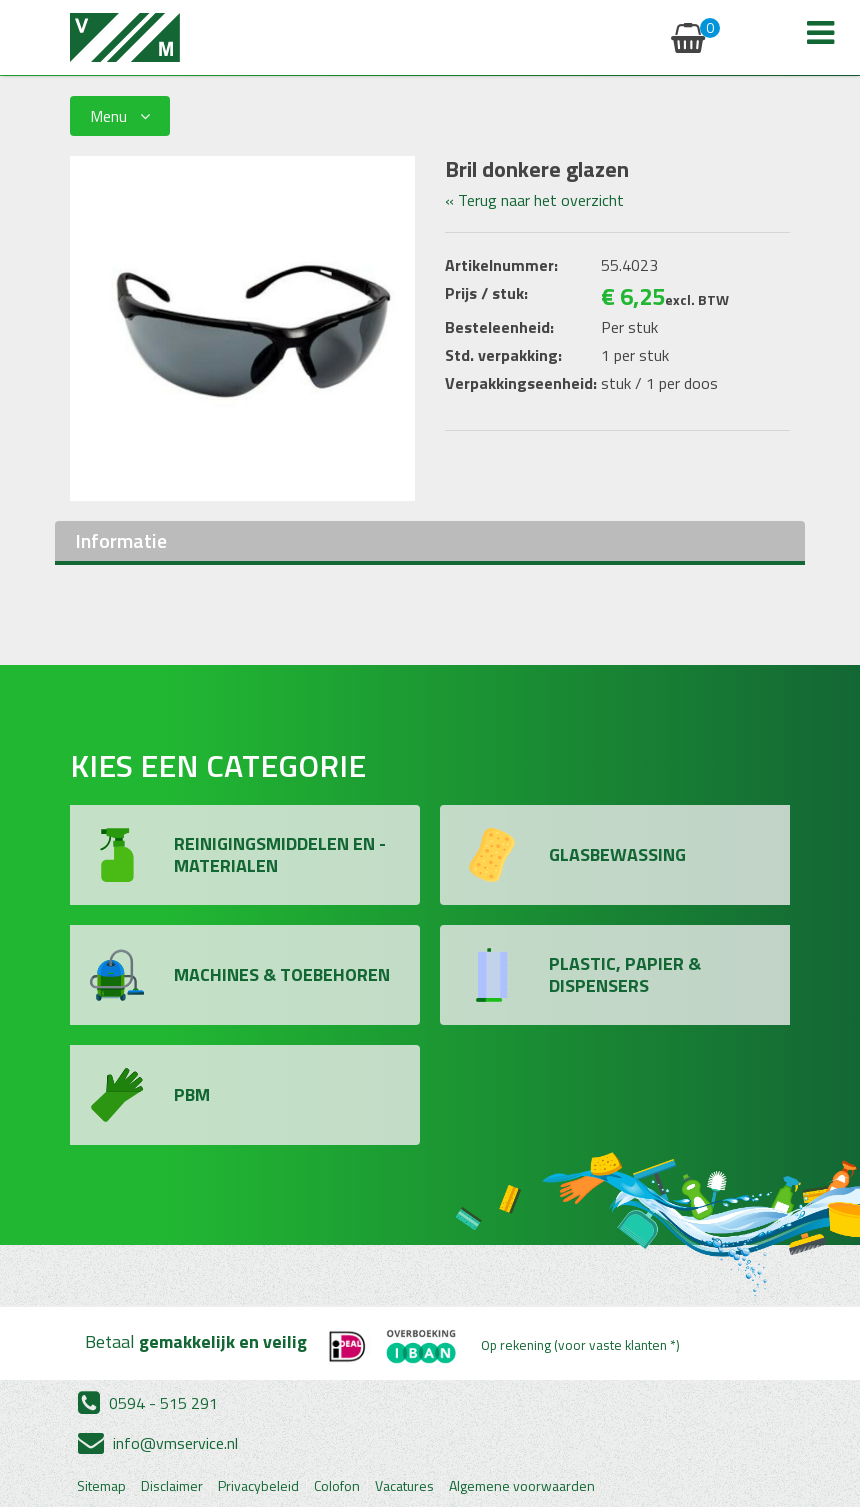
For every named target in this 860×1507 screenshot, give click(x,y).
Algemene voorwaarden (522, 1486)
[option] (242, 328)
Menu (120, 116)
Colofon (337, 1486)
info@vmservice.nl (158, 1443)
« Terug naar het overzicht (534, 200)
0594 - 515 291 (148, 1403)
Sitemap (101, 1486)
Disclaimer (172, 1486)
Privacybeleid (258, 1486)
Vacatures (404, 1486)
